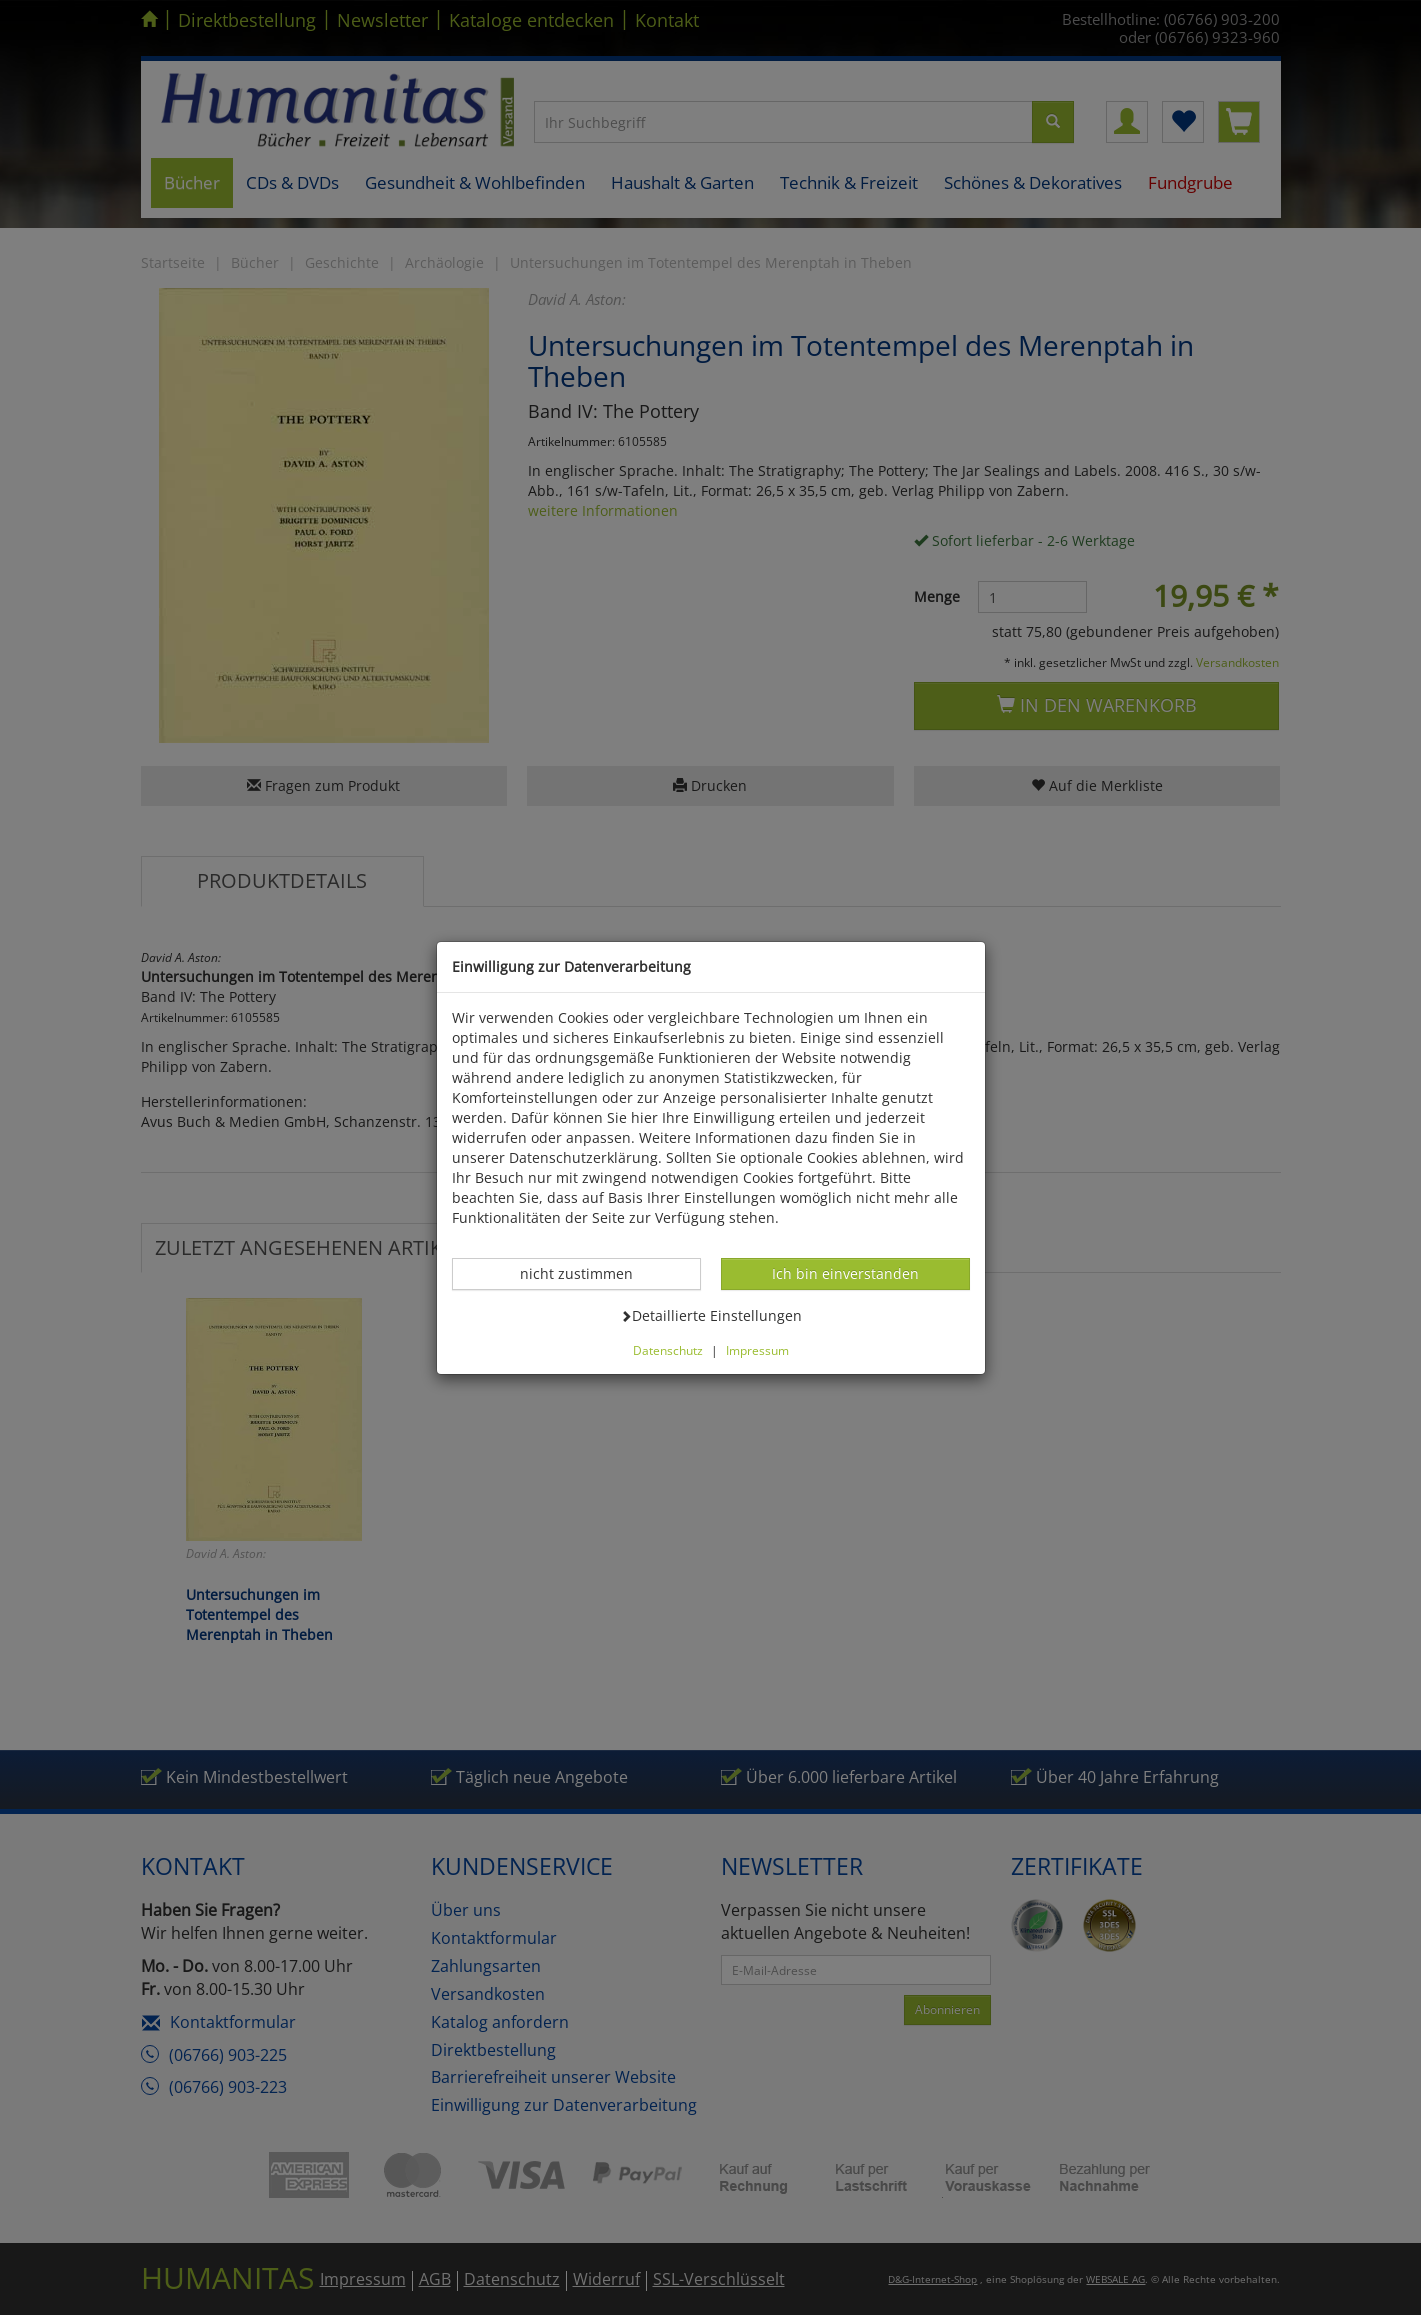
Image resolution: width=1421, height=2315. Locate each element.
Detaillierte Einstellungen (711, 1315)
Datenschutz (668, 1350)
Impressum (757, 1350)
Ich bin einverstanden (845, 1273)
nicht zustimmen (587, 1273)
